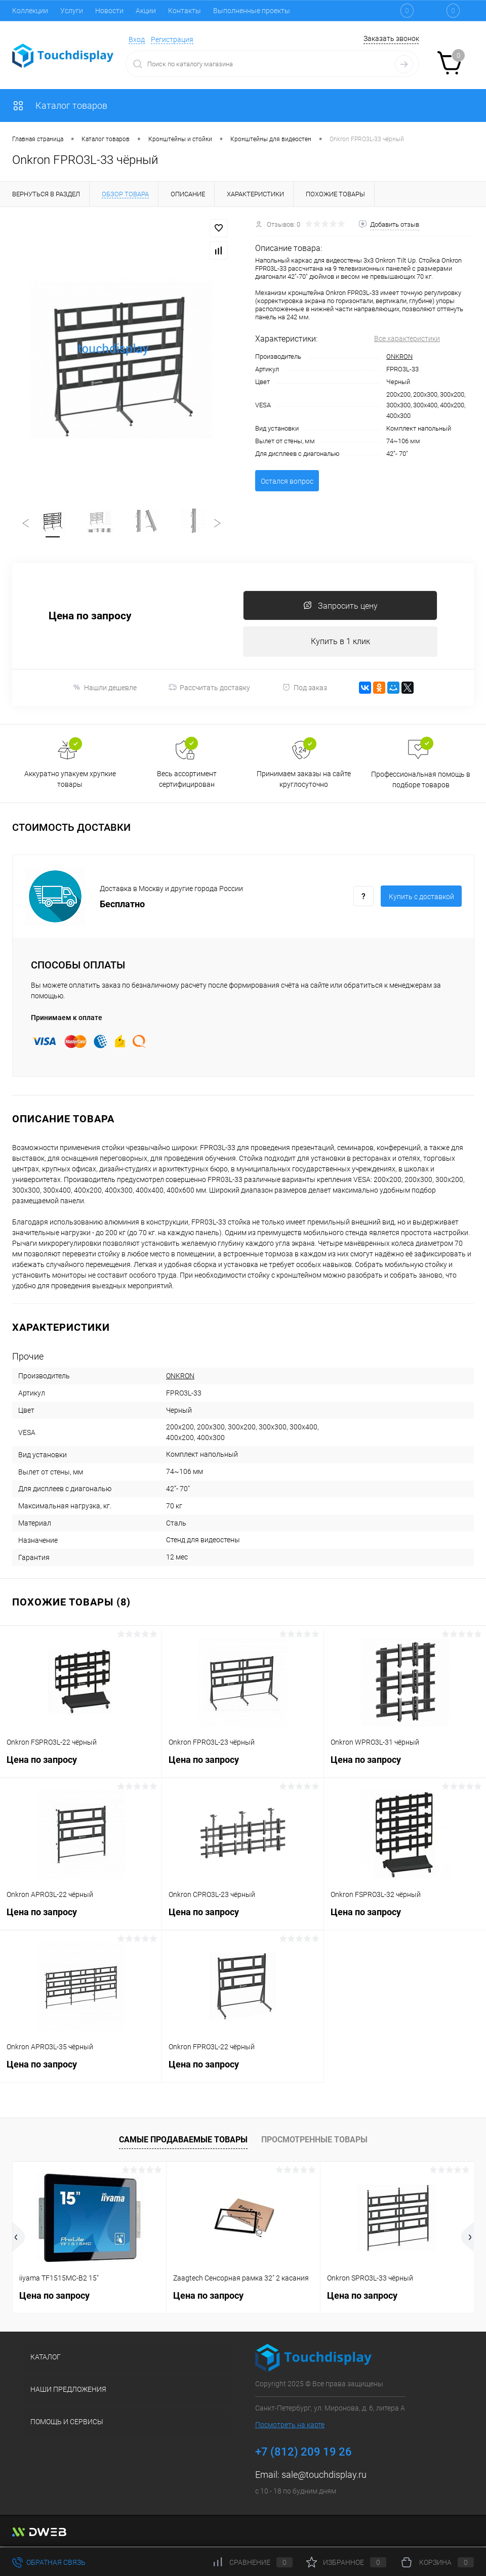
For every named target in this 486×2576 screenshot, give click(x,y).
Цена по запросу (90, 617)
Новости (109, 11)
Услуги (71, 11)
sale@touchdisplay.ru (324, 2476)
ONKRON (399, 356)
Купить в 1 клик (340, 643)
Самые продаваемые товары (183, 2141)
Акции (146, 11)
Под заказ (304, 689)
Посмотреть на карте (290, 2426)
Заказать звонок (391, 38)
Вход (137, 39)
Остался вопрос (287, 481)
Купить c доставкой (421, 899)
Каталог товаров (59, 105)
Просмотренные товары (314, 2141)
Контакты (184, 11)
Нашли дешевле (104, 689)
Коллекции (30, 11)
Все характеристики (407, 338)
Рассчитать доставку (209, 689)
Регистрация (172, 39)
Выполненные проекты (251, 11)
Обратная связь (49, 2562)
